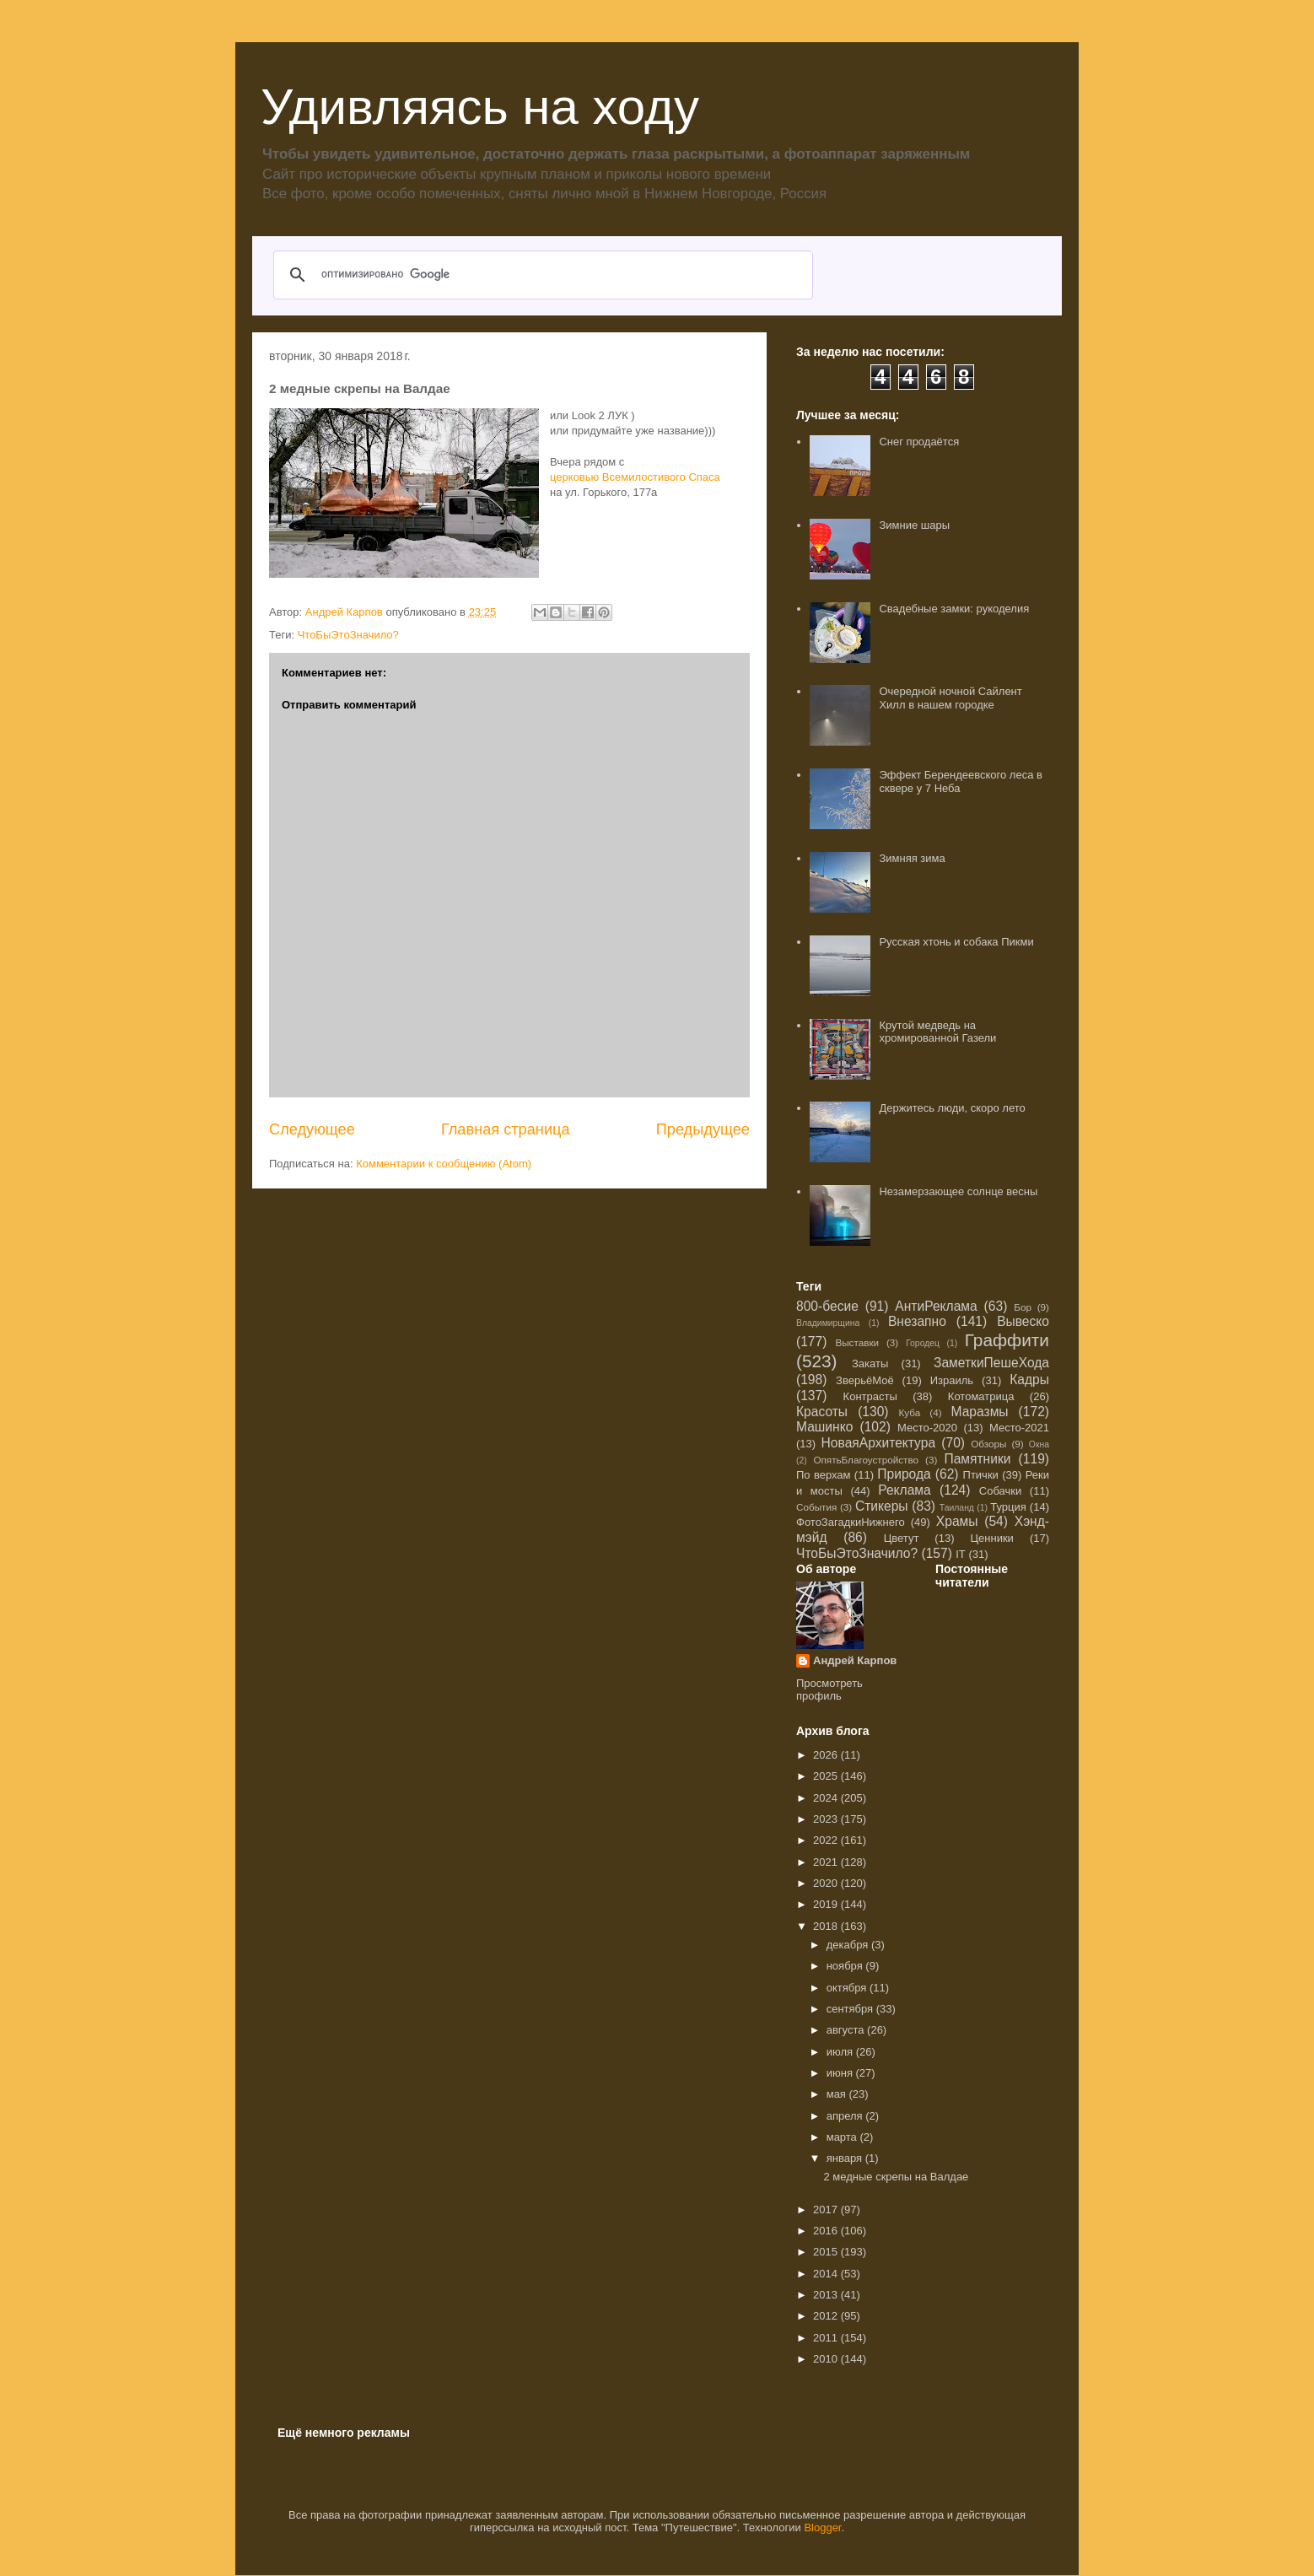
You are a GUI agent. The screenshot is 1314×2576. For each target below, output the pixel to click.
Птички (981, 1475)
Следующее (312, 1129)
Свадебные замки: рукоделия (954, 608)
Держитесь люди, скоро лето (952, 1108)
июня (841, 2073)
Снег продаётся (919, 441)
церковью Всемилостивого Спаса (635, 477)
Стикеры (881, 1506)
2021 (827, 1862)
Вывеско (1023, 1321)
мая (838, 2094)
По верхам (823, 1475)
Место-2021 (1019, 1427)
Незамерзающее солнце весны (958, 1191)
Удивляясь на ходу (480, 106)
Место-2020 (927, 1427)
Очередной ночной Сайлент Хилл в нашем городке (950, 698)
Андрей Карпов (855, 1660)
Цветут (901, 1538)
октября (848, 1987)
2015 (827, 2251)
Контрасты (870, 1396)
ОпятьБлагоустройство (865, 1459)
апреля (846, 2116)
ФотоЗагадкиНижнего (850, 1522)
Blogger (822, 2527)
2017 (827, 2209)
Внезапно (917, 1321)
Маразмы (979, 1411)
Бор (1022, 1306)
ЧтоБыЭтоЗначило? (348, 634)
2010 (827, 2358)
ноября (846, 1965)
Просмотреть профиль (829, 1689)
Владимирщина (827, 1323)
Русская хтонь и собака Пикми (956, 941)
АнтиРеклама (936, 1306)
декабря (849, 1944)
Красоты (822, 1411)
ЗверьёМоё (865, 1380)
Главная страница (505, 1129)
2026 (827, 1755)
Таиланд (957, 1507)
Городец (923, 1343)
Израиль (951, 1380)
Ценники (991, 1538)
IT (961, 1554)
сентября (851, 2008)
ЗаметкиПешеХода (991, 1362)
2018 (827, 1926)
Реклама (904, 1490)
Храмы (957, 1521)
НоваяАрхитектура (878, 1443)
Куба (910, 1412)
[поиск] (540, 275)
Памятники (977, 1459)
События (816, 1506)
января (846, 2158)
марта (843, 2137)
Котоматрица (981, 1396)
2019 (827, 1904)
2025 (827, 1776)
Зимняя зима (912, 858)
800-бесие (827, 1306)
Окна (1039, 1444)
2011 (827, 2337)
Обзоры (988, 1443)
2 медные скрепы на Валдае (895, 2176)
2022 (827, 1840)
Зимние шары (914, 525)
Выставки (857, 1342)
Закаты (870, 1363)
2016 (827, 2230)
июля (841, 2051)
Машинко (824, 1427)
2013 (827, 2294)
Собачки (1000, 1491)
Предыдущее (703, 1129)
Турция (1008, 1507)
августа (847, 2030)
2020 (827, 1883)
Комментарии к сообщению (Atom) (443, 1163)
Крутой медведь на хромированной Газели (937, 1032)
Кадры (1029, 1379)
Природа (903, 1474)
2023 (827, 1819)
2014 (827, 2273)
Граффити (1007, 1340)
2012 (827, 2315)
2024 (827, 1798)
